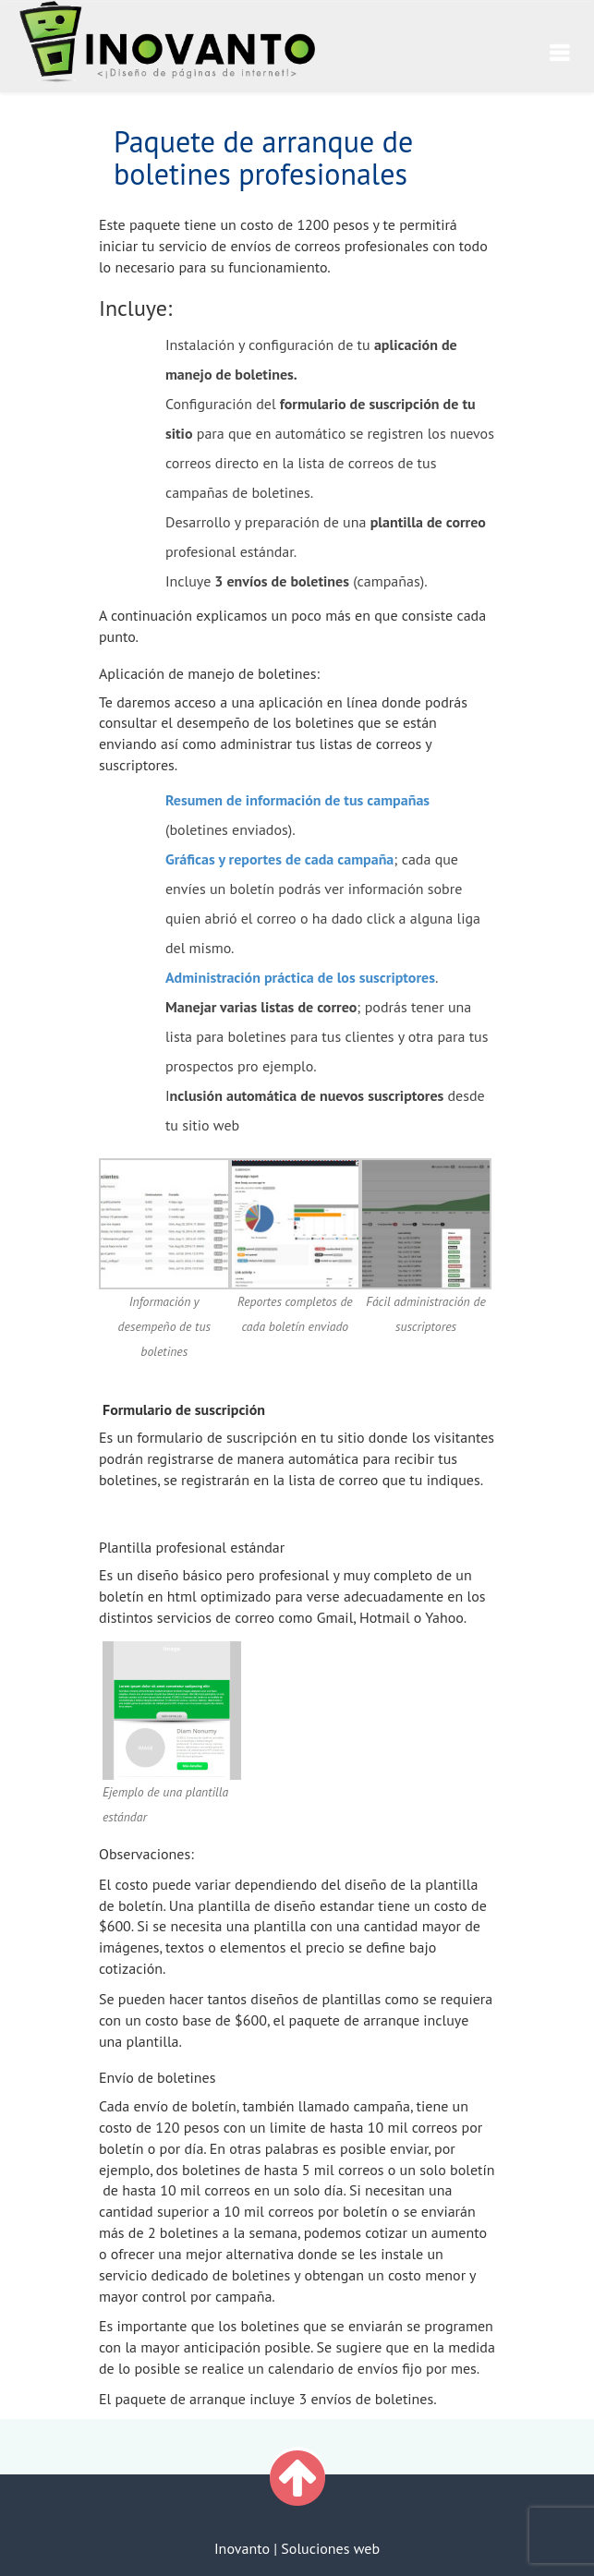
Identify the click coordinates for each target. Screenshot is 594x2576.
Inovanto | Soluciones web (297, 2548)
